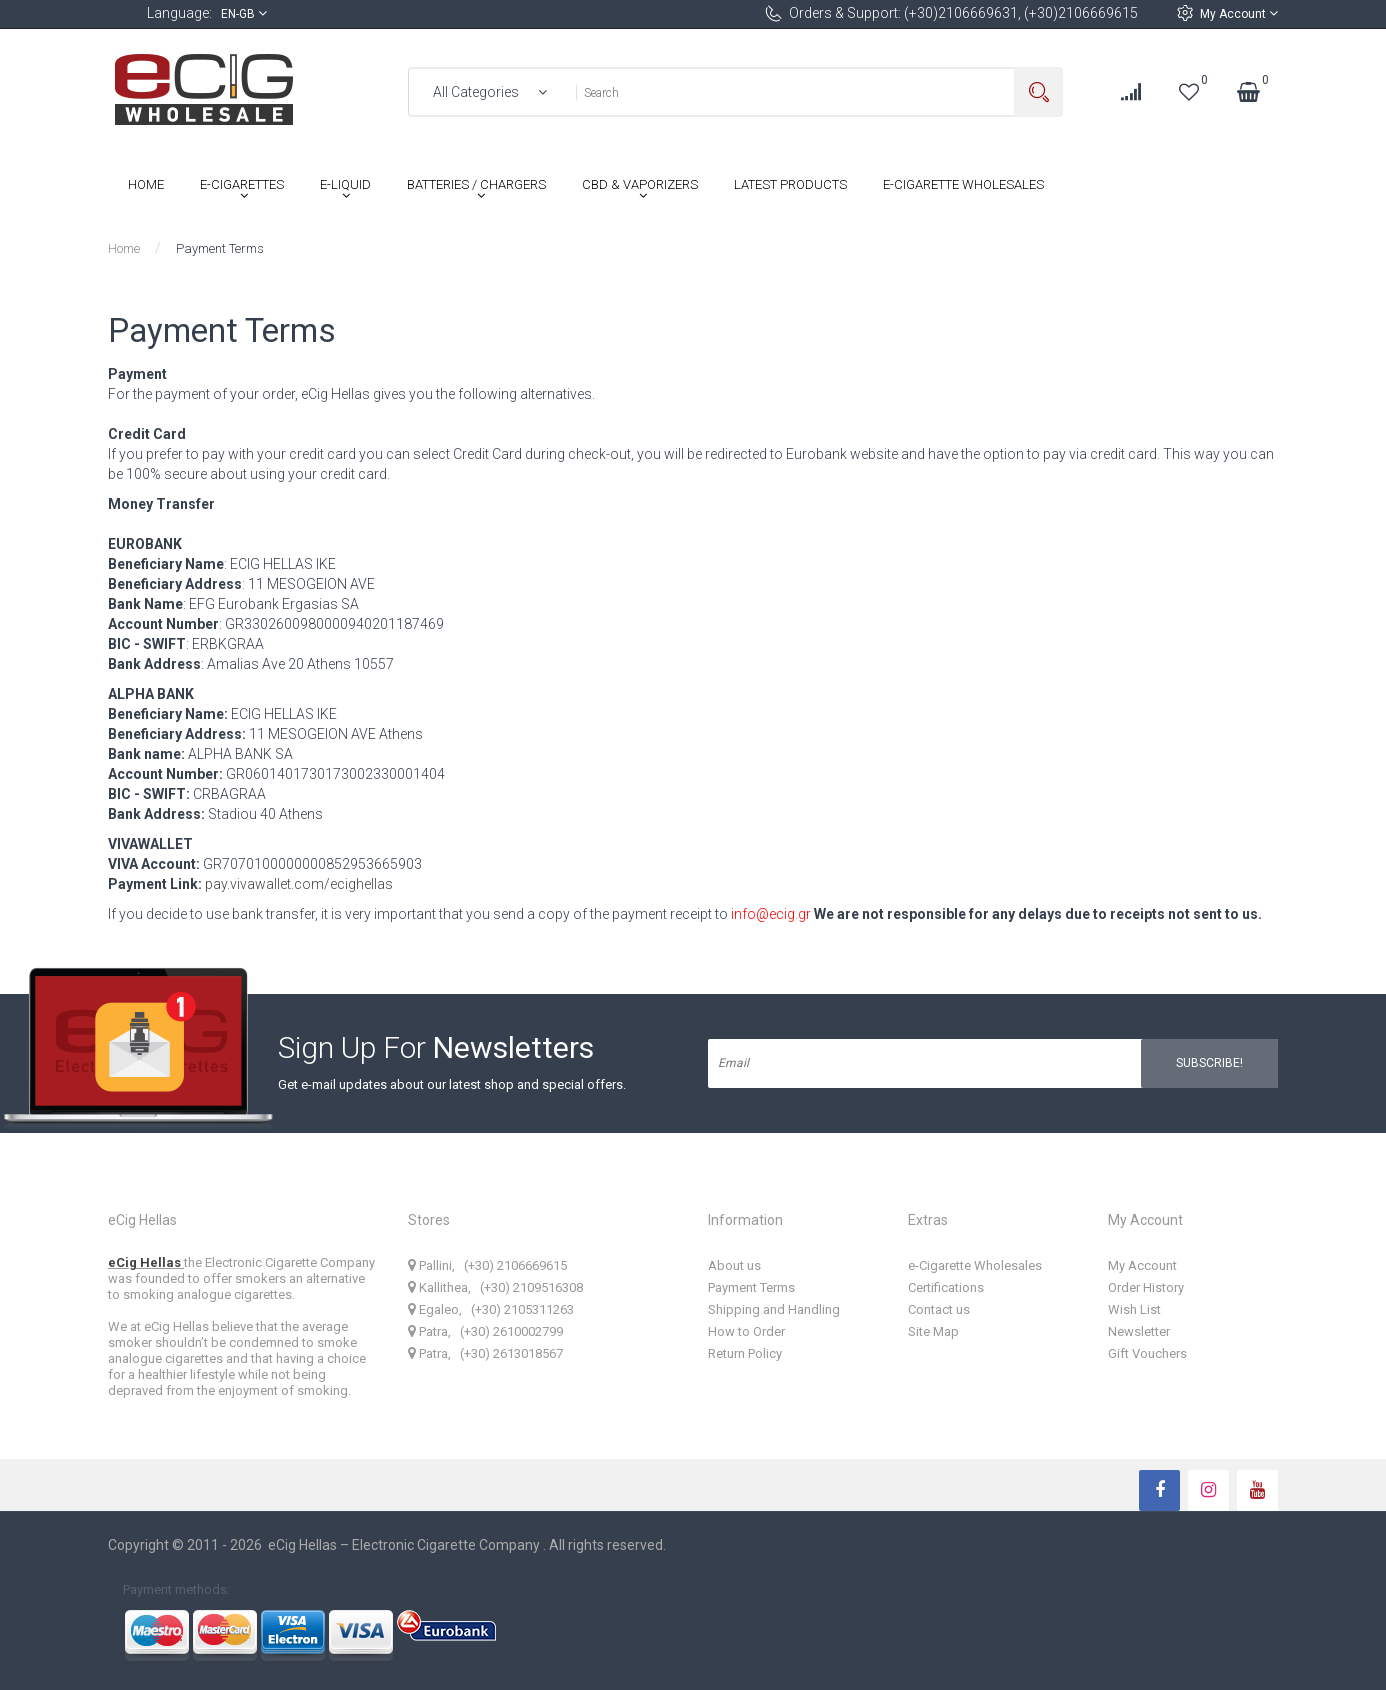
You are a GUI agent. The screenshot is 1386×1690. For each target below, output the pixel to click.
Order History (1146, 1287)
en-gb (244, 13)
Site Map (933, 1331)
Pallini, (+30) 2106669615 (487, 1265)
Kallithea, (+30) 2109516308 (495, 1287)
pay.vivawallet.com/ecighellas (299, 884)
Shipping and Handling (774, 1309)
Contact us (939, 1309)
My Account (1239, 13)
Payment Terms (220, 248)
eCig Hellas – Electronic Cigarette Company (405, 1545)
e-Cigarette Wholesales (975, 1265)
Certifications (946, 1287)
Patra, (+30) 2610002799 (485, 1331)
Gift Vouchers (1147, 1353)
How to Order (746, 1331)
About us (734, 1265)
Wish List (1134, 1309)
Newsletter (1139, 1331)
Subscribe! (1209, 1063)
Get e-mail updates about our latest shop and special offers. (452, 1084)
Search (1038, 92)
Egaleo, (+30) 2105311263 (491, 1309)
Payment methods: (176, 1588)
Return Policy (745, 1353)
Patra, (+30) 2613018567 (485, 1353)
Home (124, 248)
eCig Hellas (146, 1262)
